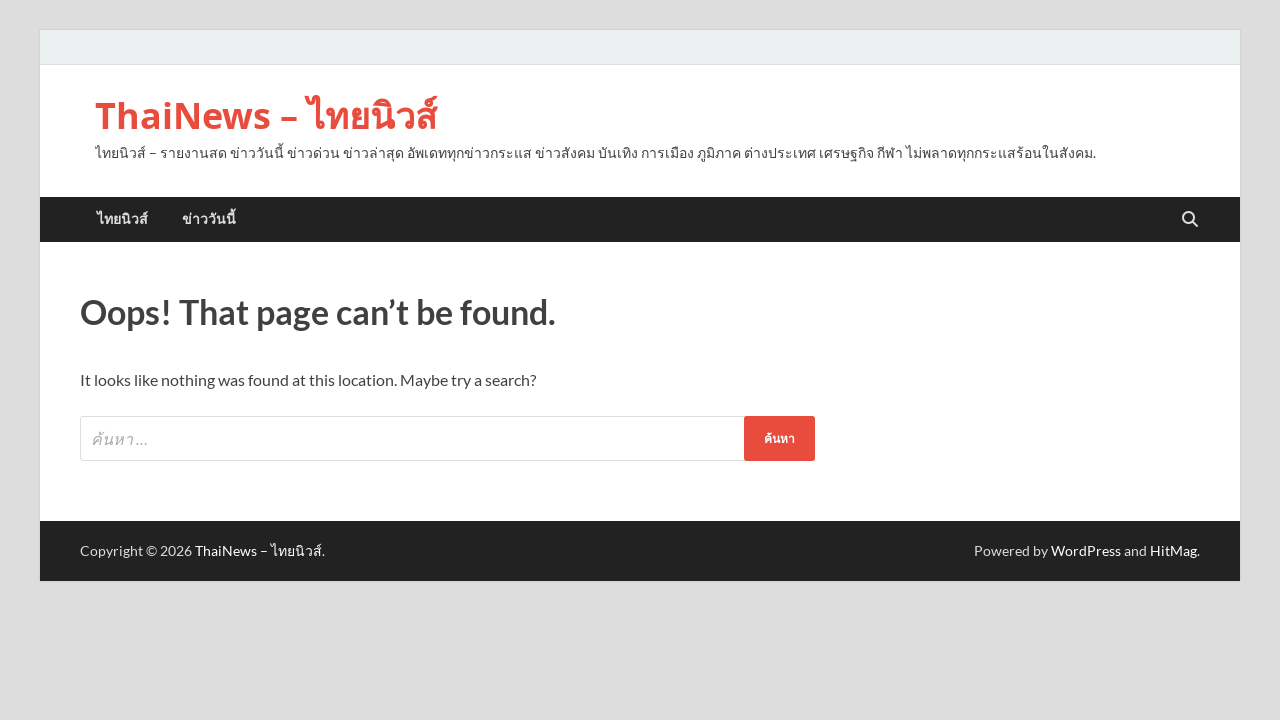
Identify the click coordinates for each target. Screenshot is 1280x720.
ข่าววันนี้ (209, 219)
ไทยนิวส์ (122, 219)
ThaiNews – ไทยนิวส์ (266, 115)
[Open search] (1190, 220)
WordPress (1086, 550)
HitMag (1173, 550)
